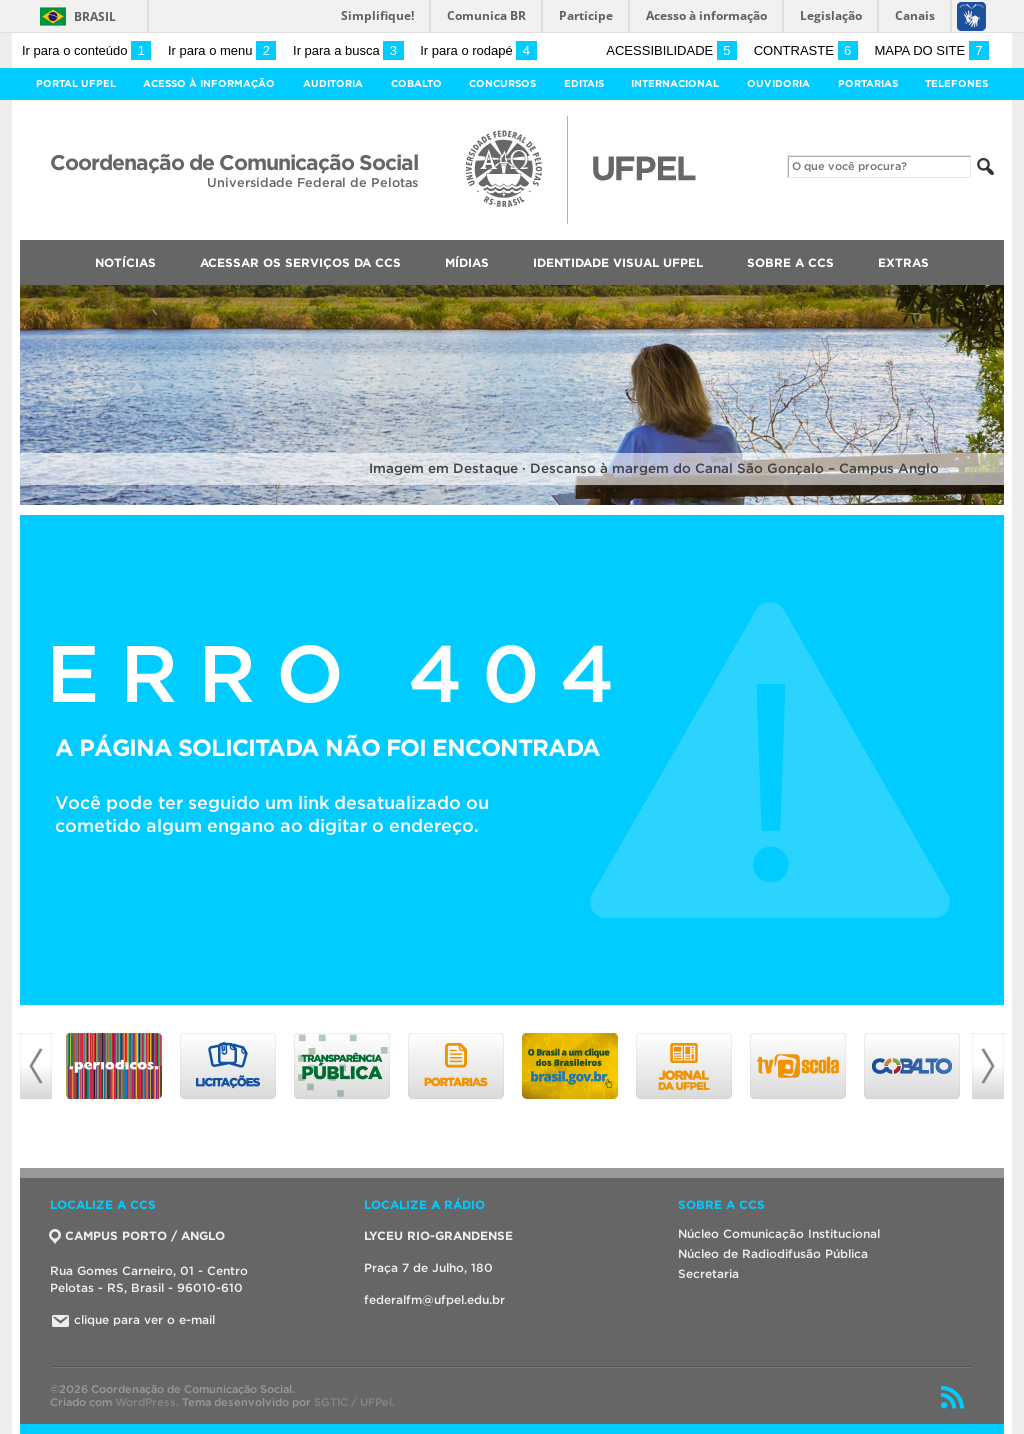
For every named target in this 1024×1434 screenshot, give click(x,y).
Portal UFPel (76, 83)
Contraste (806, 50)
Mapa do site (931, 50)
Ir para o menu (222, 50)
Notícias (125, 262)
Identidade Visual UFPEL (618, 262)
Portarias (868, 83)
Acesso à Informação (209, 83)
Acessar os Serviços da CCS (300, 262)
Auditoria (333, 83)
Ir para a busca (348, 50)
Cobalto (416, 83)
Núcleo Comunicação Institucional (779, 1233)
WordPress (145, 1402)
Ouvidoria (778, 83)
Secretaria (708, 1273)
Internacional (675, 83)
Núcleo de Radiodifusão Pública (773, 1253)
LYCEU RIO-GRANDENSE (438, 1235)
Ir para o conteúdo (86, 50)
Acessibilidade (671, 50)
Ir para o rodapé (478, 50)
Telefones (956, 83)
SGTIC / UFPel (353, 1402)
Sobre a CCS (790, 262)
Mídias (467, 262)
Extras (903, 262)
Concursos (502, 83)
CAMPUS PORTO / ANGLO (137, 1235)
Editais (584, 83)
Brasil (95, 16)
